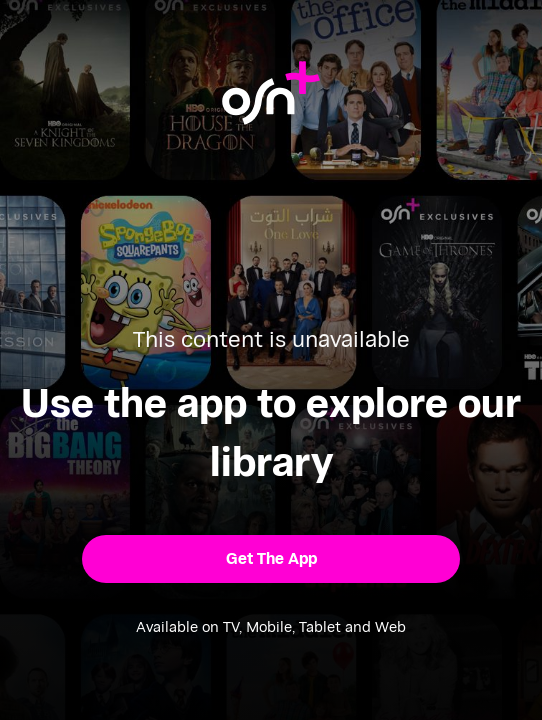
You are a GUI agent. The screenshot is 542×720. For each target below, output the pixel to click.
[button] (270, 559)
